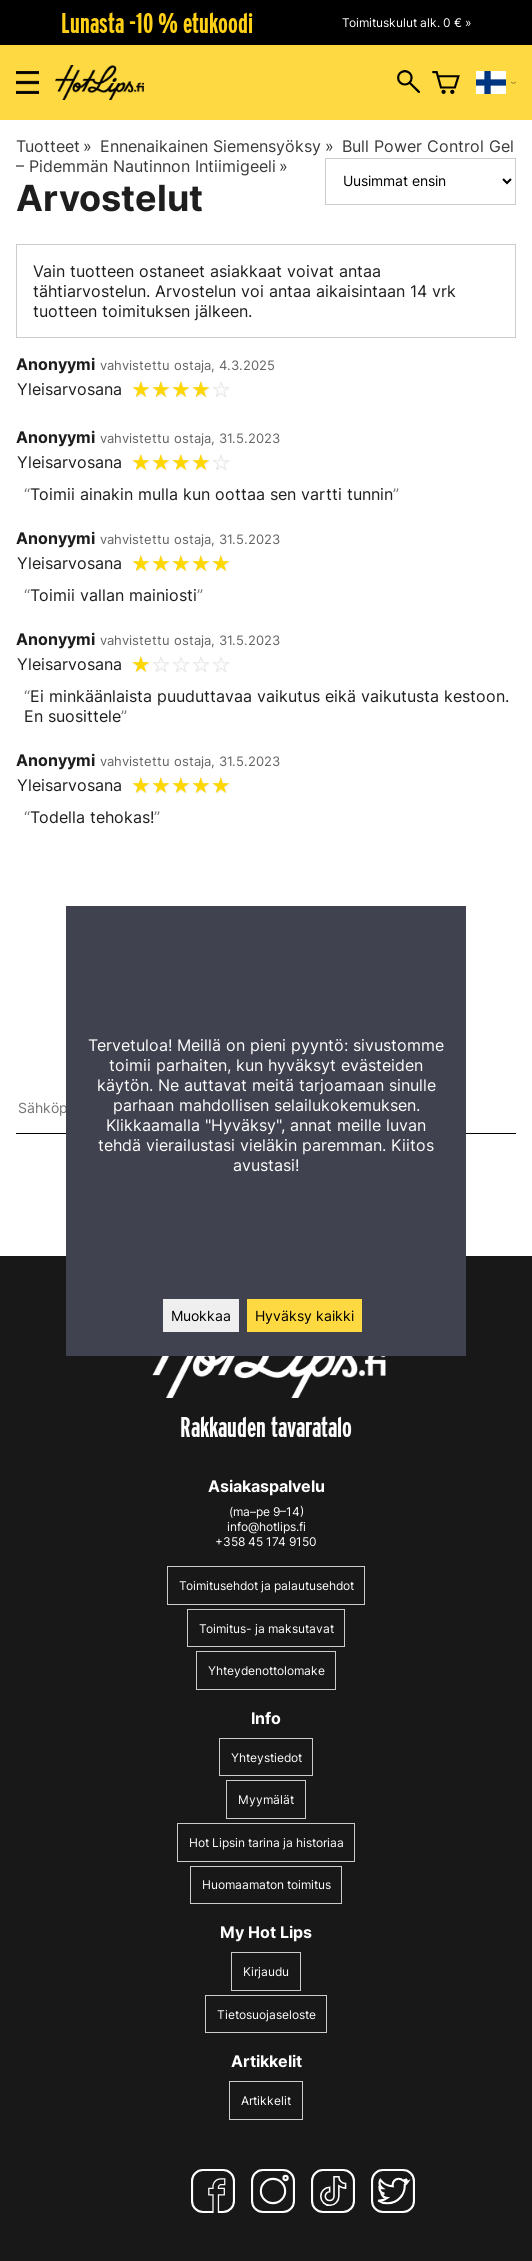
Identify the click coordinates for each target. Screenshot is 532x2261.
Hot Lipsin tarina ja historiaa (266, 1842)
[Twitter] (397, 2191)
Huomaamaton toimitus (266, 1884)
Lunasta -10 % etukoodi (157, 23)
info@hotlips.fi (266, 1526)
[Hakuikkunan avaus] (408, 83)
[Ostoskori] (446, 83)
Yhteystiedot (266, 1757)
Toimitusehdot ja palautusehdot (266, 1585)
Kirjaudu (266, 1971)
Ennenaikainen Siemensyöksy (216, 146)
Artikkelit (266, 2100)
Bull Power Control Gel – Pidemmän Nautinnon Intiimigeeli (265, 156)
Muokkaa (201, 1315)
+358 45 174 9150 (266, 1541)
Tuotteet (54, 146)
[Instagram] (277, 2191)
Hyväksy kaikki (304, 1315)
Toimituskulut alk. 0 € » (406, 22)
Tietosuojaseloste (266, 2014)
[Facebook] (217, 2191)
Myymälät (266, 1799)
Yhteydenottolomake (266, 1670)
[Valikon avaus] (27, 82)
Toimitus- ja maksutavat (266, 1628)
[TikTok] (337, 2191)
